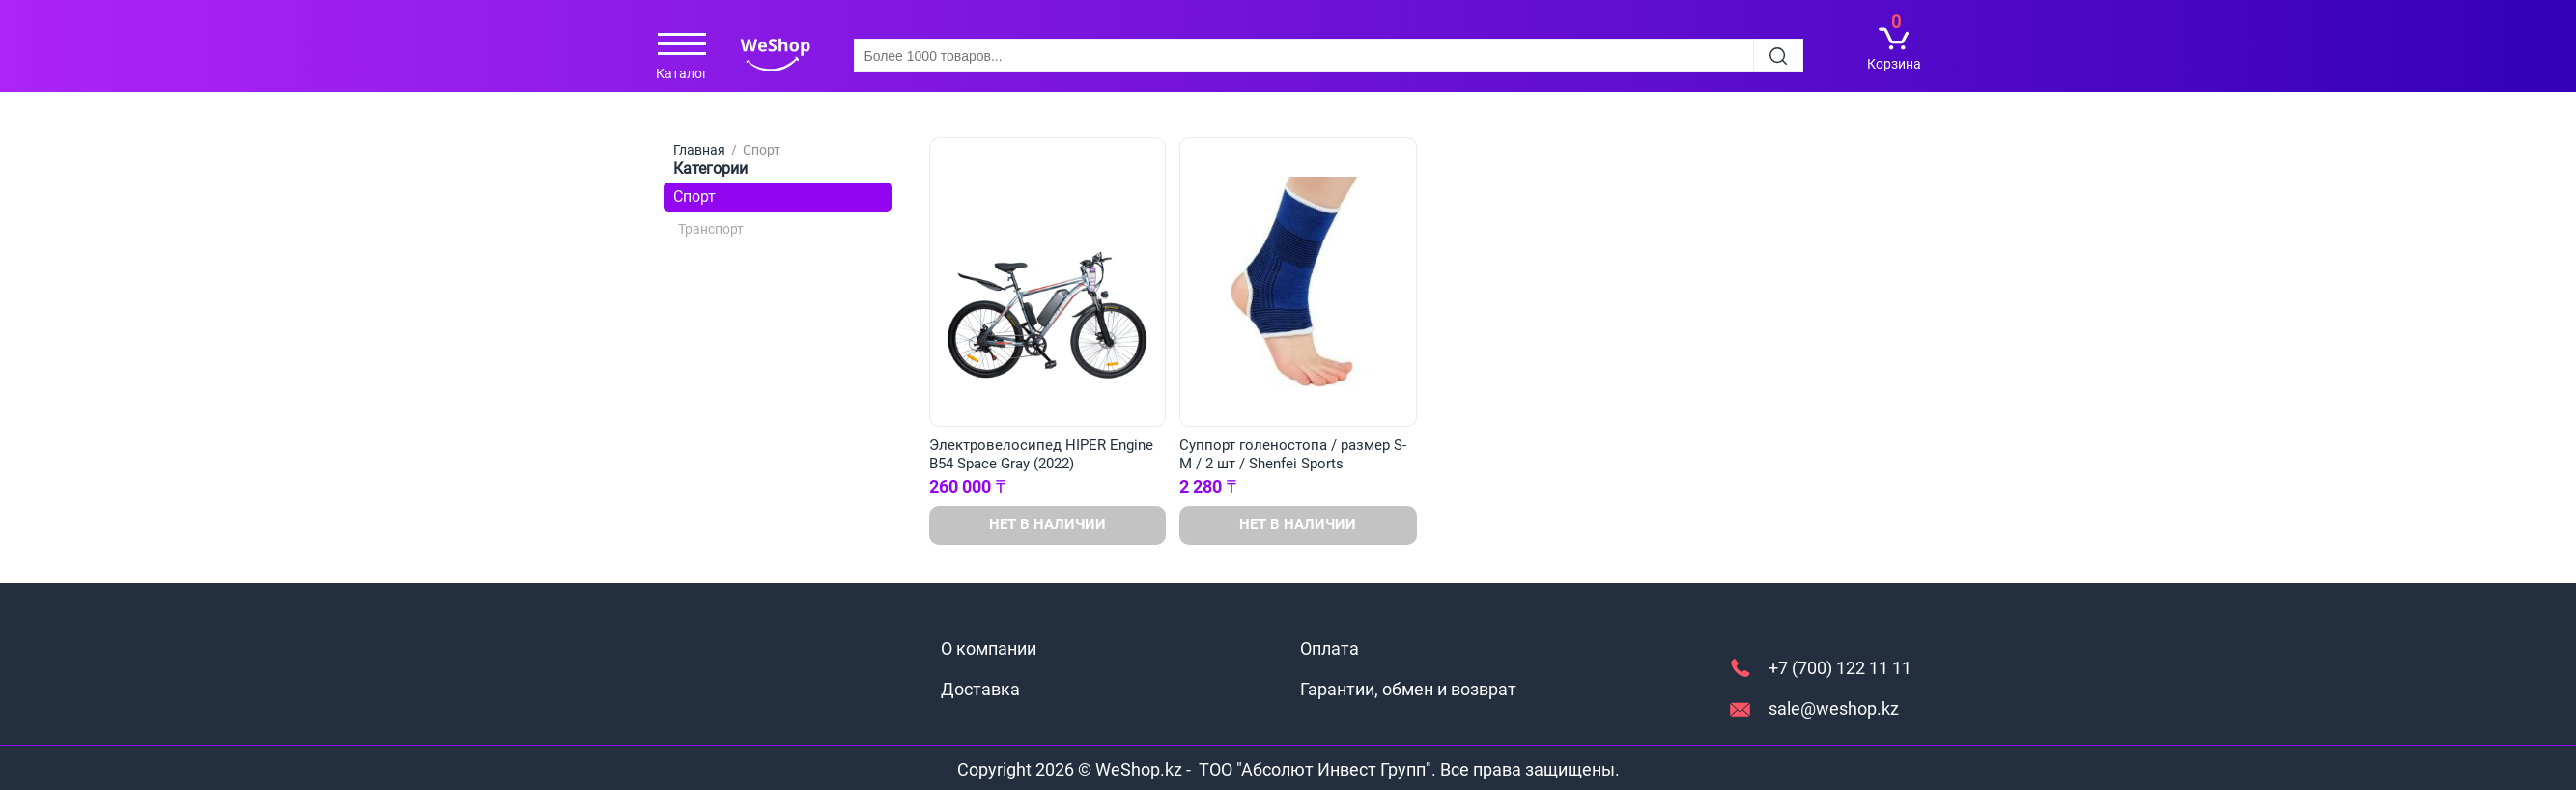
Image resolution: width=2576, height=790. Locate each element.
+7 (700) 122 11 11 (1840, 668)
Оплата (1329, 648)
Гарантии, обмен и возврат (1408, 689)
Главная (699, 149)
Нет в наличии (1047, 524)
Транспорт (711, 229)
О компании (988, 648)
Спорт (694, 196)
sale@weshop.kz (1834, 708)
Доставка (980, 689)
